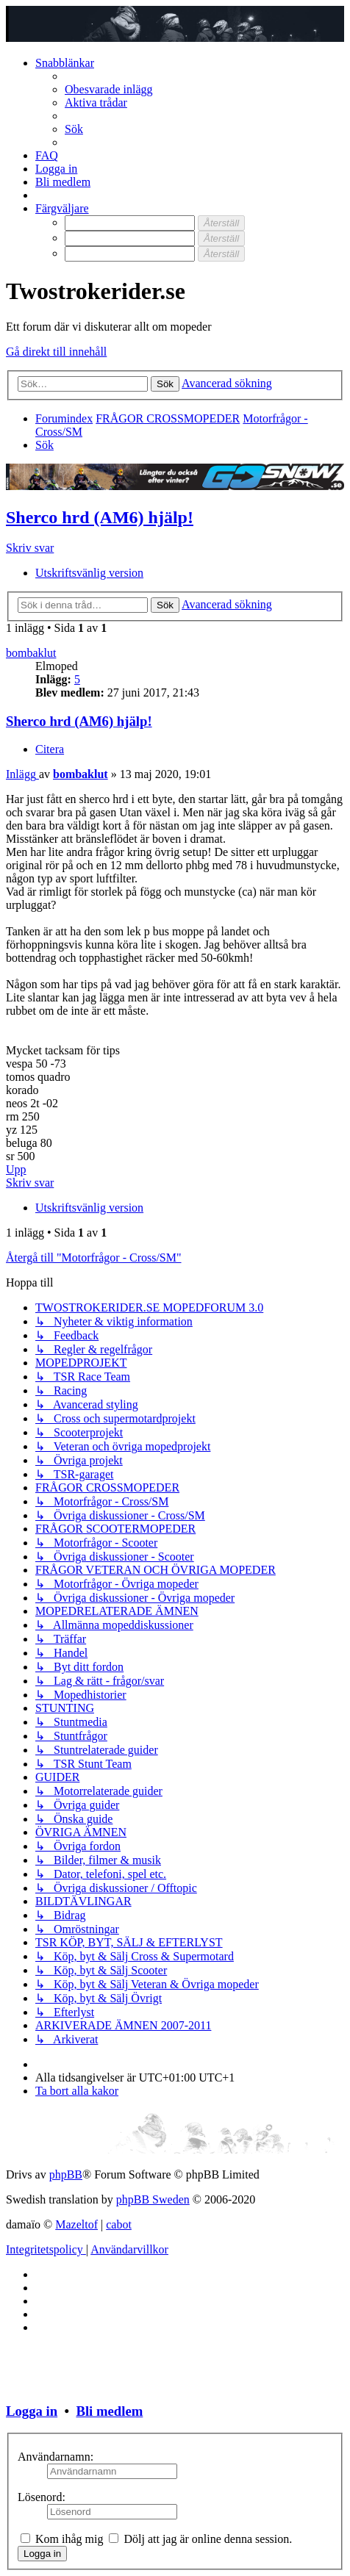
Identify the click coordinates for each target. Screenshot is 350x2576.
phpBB (65, 2174)
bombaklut (31, 653)
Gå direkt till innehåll (56, 351)
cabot (119, 2224)
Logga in (31, 2411)
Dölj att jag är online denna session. (200, 2539)
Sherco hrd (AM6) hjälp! (99, 517)
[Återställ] (221, 223)
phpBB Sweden (153, 2199)
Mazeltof (76, 2224)
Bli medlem (109, 2411)
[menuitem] (109, 89)
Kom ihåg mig (62, 2539)
